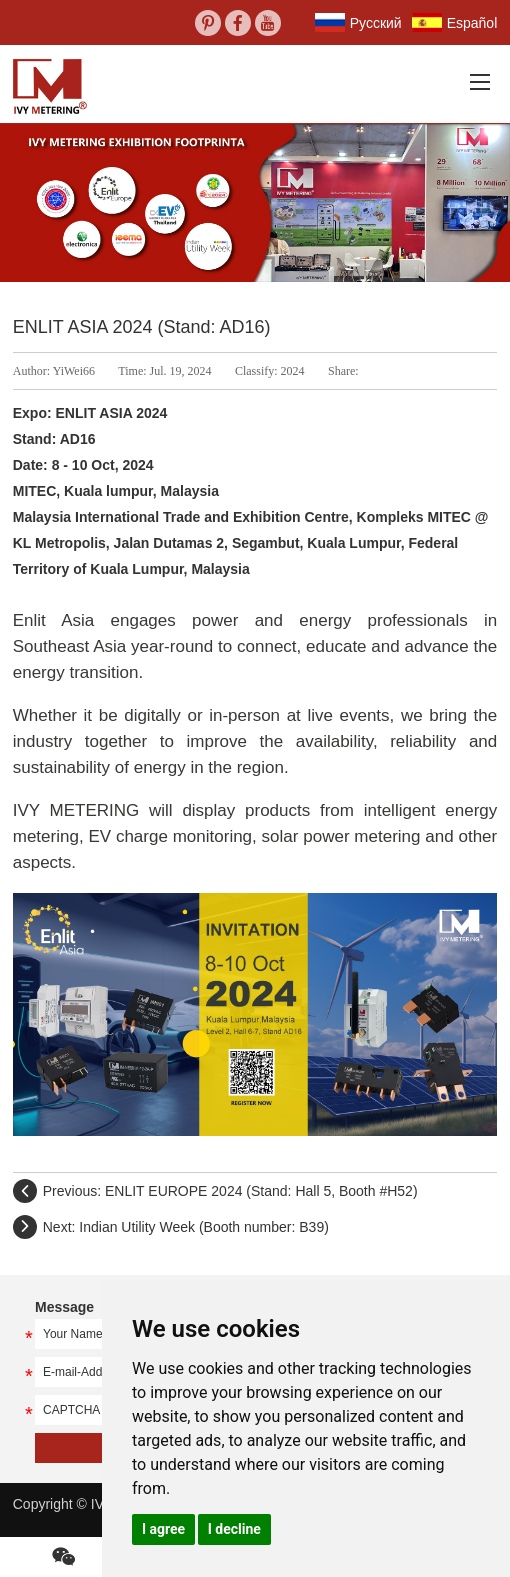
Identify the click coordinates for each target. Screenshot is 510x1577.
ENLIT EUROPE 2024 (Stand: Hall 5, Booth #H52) (261, 1191)
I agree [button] (163, 1529)
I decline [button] (234, 1529)
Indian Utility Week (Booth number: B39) (204, 1227)
